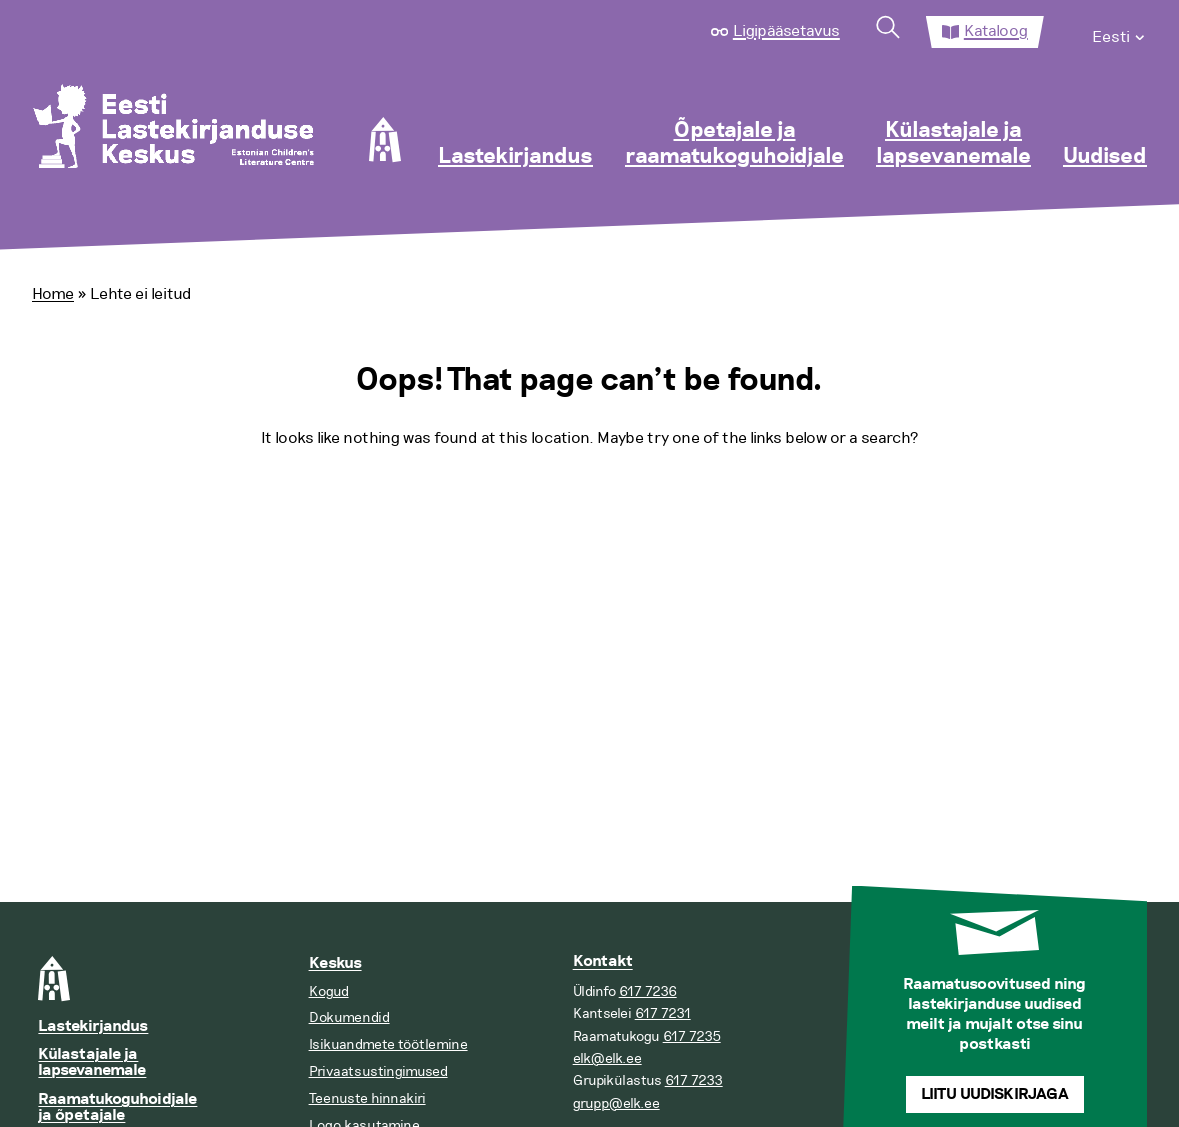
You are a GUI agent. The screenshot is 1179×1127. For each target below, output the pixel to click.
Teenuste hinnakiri (367, 1098)
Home (53, 294)
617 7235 (692, 1036)
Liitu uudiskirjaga (995, 1094)
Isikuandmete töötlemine (388, 1044)
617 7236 (648, 991)
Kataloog (996, 31)
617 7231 (663, 1013)
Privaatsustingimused (378, 1071)
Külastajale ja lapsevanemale (953, 144)
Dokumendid (349, 1017)
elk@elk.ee (607, 1058)
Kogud (329, 991)
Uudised (1105, 157)
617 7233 (694, 1080)
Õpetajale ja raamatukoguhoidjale (734, 144)
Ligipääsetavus (786, 31)
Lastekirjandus (515, 157)
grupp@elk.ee (616, 1103)
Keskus (335, 963)
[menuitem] (1119, 32)
